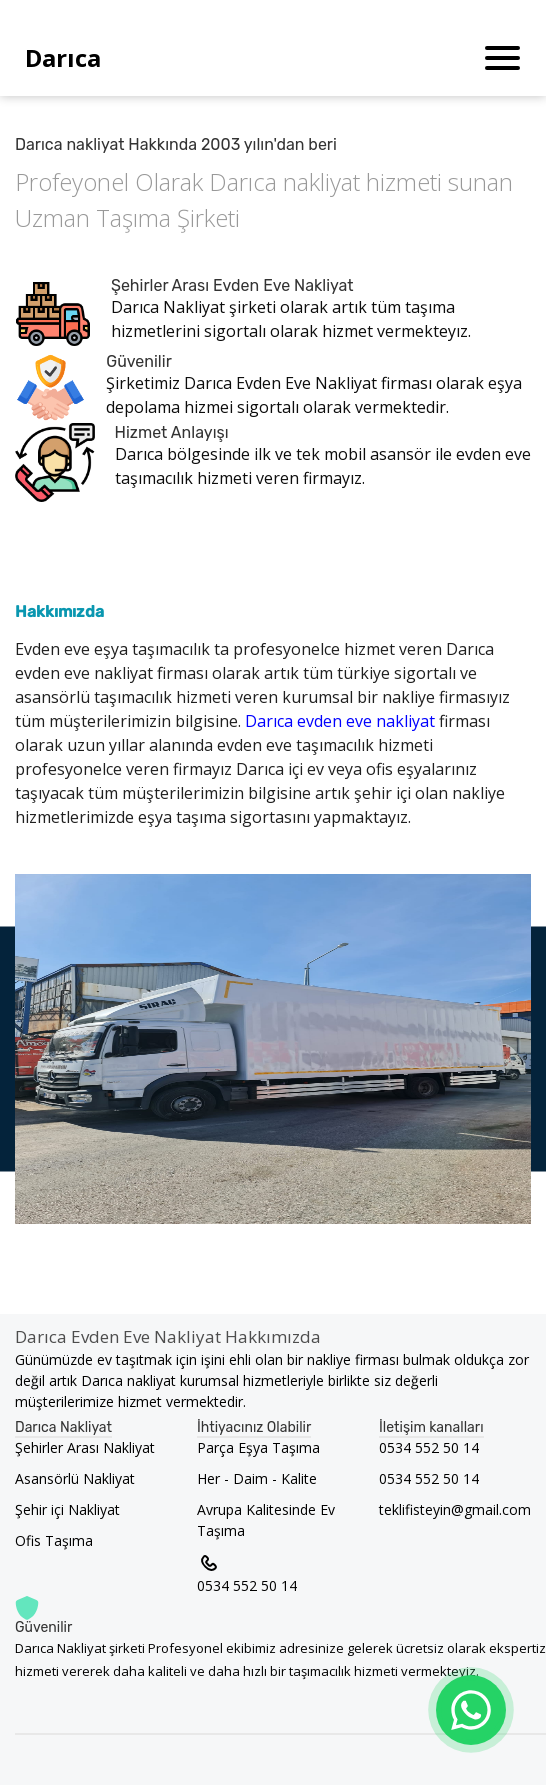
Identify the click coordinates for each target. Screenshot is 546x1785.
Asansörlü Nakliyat (75, 1478)
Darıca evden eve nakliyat (342, 721)
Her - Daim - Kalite (257, 1478)
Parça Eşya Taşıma (258, 1447)
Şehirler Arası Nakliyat (85, 1447)
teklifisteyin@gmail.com (455, 1509)
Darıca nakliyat (287, 181)
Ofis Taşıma (54, 1540)
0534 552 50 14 (247, 1573)
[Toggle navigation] (502, 58)
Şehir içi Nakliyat (67, 1509)
